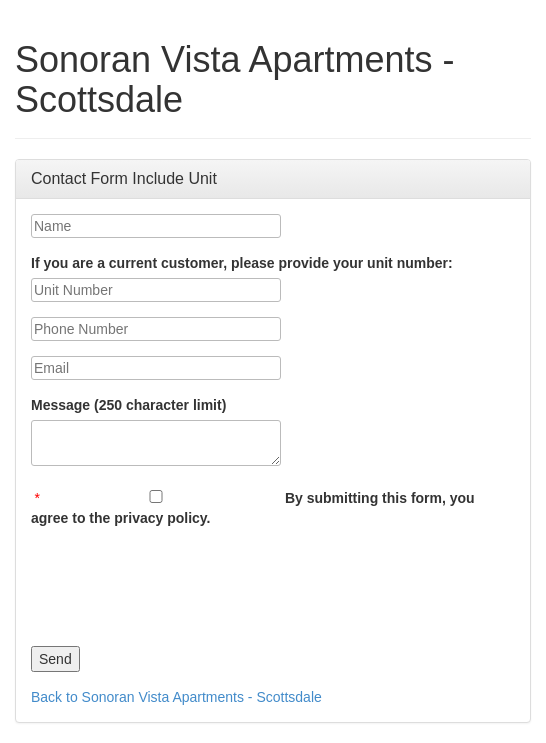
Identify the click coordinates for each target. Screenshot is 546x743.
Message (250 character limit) (128, 405)
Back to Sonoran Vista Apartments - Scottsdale (176, 697)
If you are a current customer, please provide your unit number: (242, 263)
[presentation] (183, 582)
